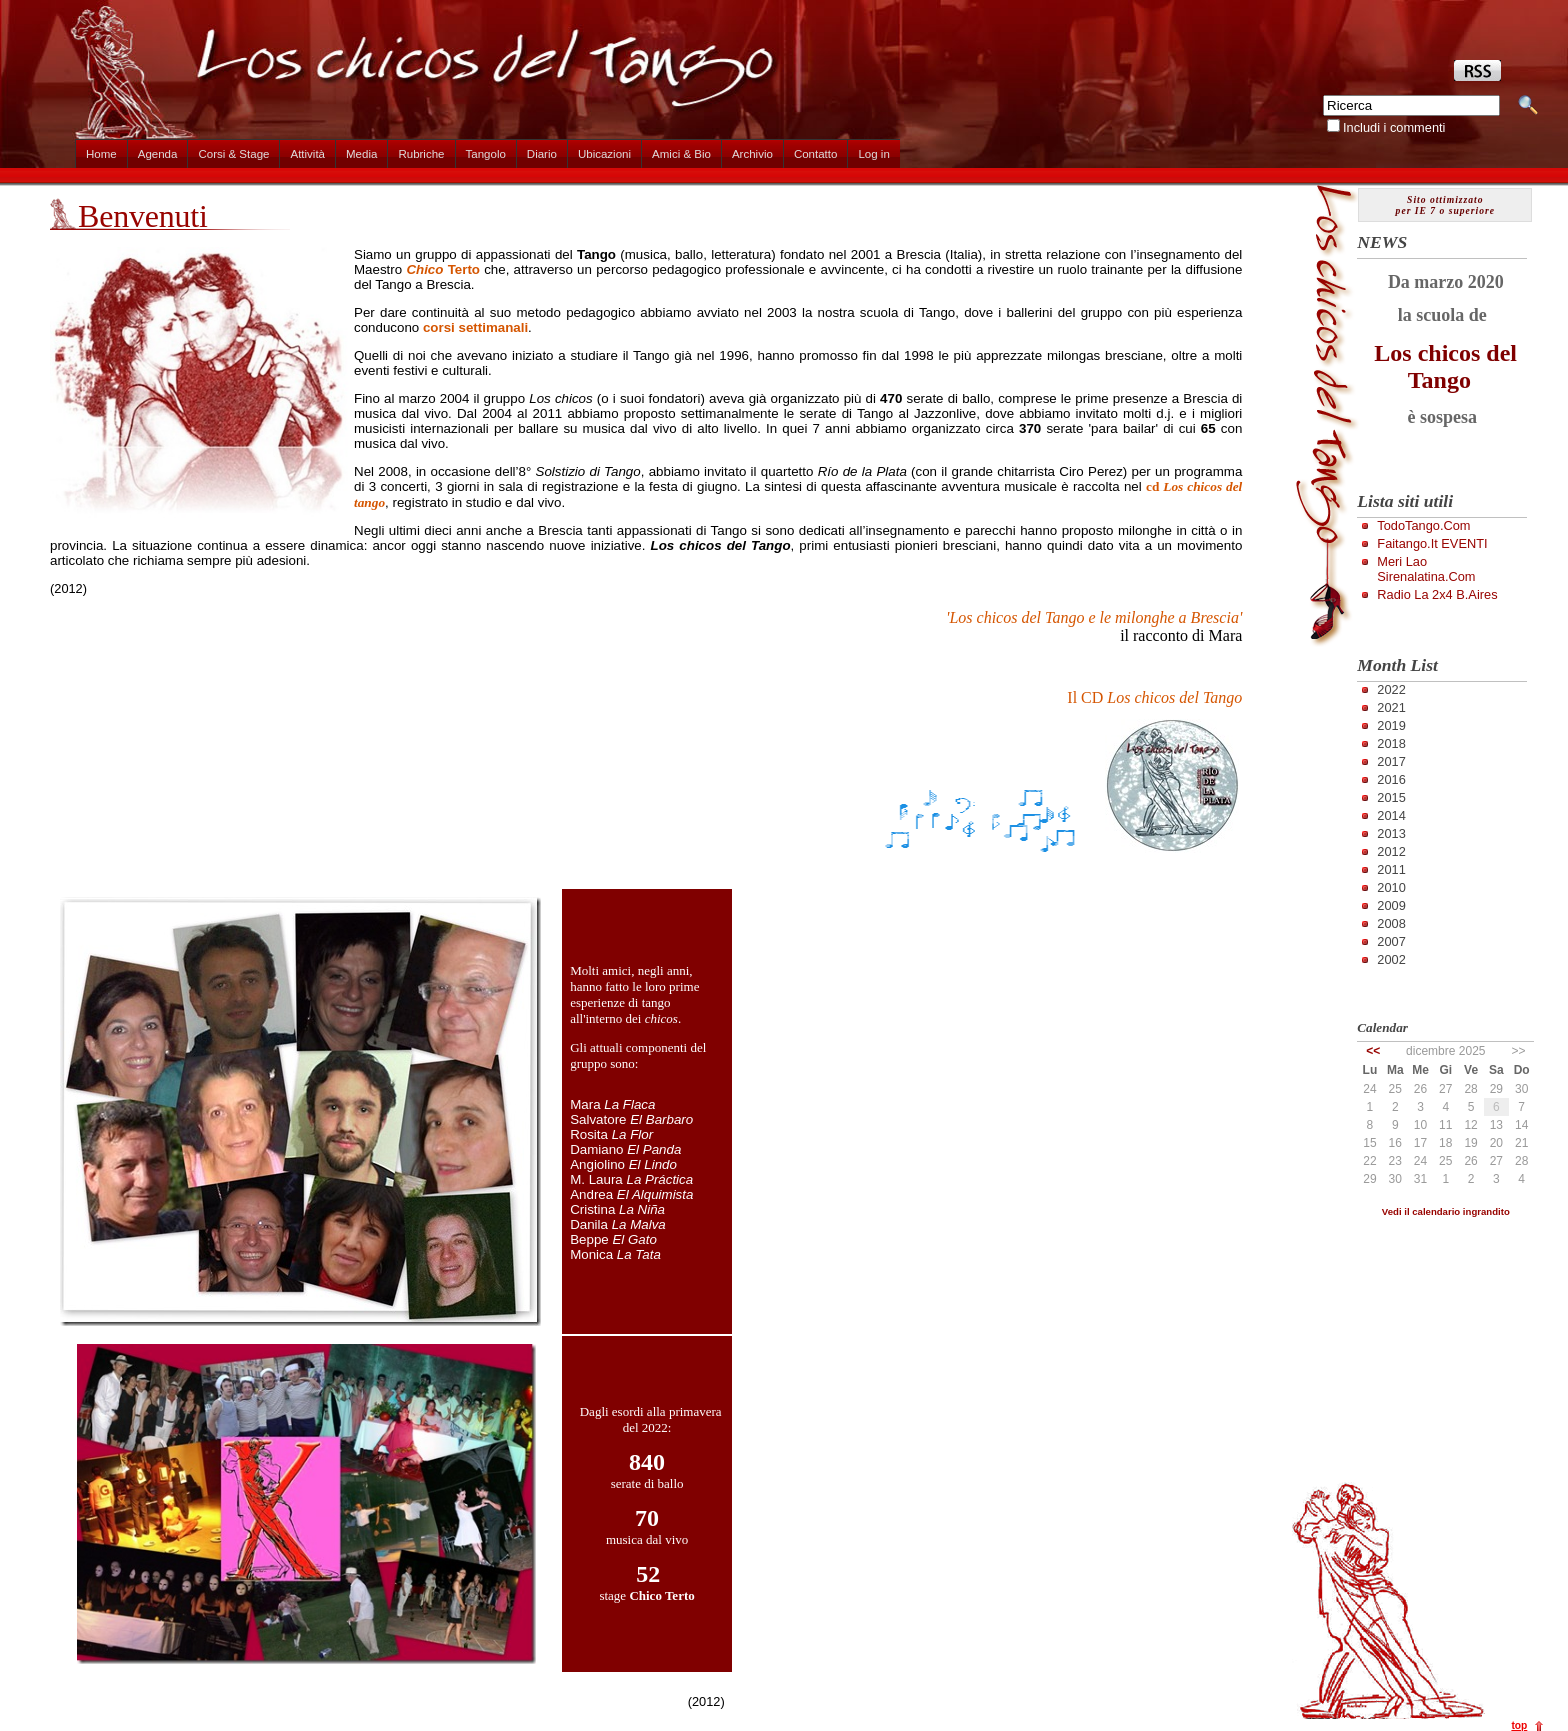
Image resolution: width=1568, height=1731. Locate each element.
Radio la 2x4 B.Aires (1437, 594)
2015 (1391, 797)
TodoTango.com (1423, 525)
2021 (1391, 707)
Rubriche (421, 154)
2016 (1391, 779)
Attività (307, 154)
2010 (1391, 887)
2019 (1391, 725)
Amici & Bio (681, 154)
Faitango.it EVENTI (1432, 543)
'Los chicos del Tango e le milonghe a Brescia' (1094, 617)
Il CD (1154, 697)
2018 (1391, 743)
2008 (1391, 923)
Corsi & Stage (233, 154)
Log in (873, 154)
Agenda (158, 154)
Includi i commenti (1394, 127)
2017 (1391, 761)
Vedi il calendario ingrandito (1446, 1211)
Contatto (816, 154)
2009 (1391, 905)
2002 (1391, 959)
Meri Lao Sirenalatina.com (1426, 569)
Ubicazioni (604, 154)
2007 (1391, 941)
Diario (542, 154)
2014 (1391, 815)
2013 (1391, 833)
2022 (1391, 689)
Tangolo (486, 154)
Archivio (752, 154)
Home (101, 154)
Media (361, 154)
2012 (1391, 851)
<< (1373, 1051)
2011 (1391, 869)
